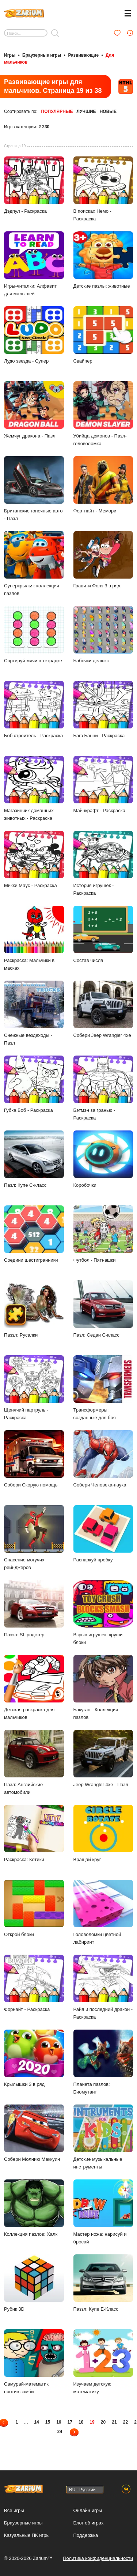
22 (125, 2422)
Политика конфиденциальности (98, 2558)
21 (114, 2422)
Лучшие (86, 111)
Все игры (14, 2510)
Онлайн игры (87, 2510)
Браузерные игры (41, 55)
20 (103, 2422)
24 (59, 2431)
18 (81, 2422)
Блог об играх (88, 2523)
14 (36, 2422)
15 (47, 2422)
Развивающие (83, 55)
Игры (9, 55)
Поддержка (85, 2535)
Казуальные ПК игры (27, 2535)
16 (58, 2422)
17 (70, 2422)
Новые (108, 111)
